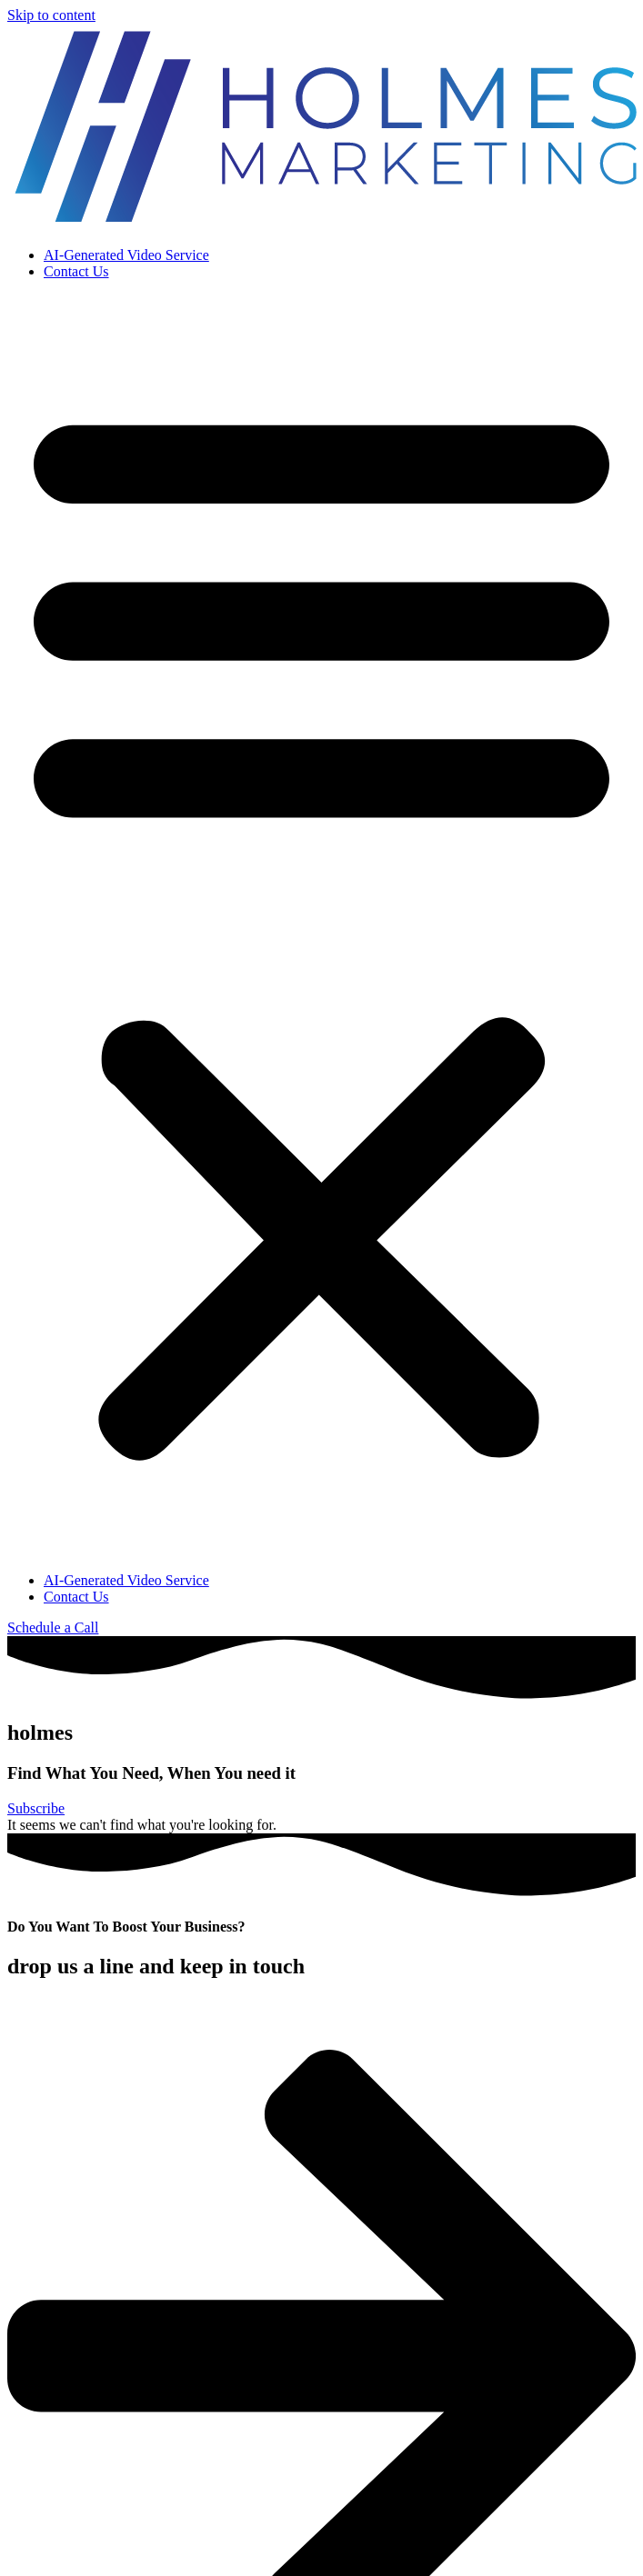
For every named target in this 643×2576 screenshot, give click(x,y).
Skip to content (51, 15)
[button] (321, 926)
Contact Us (76, 271)
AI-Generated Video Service (126, 255)
